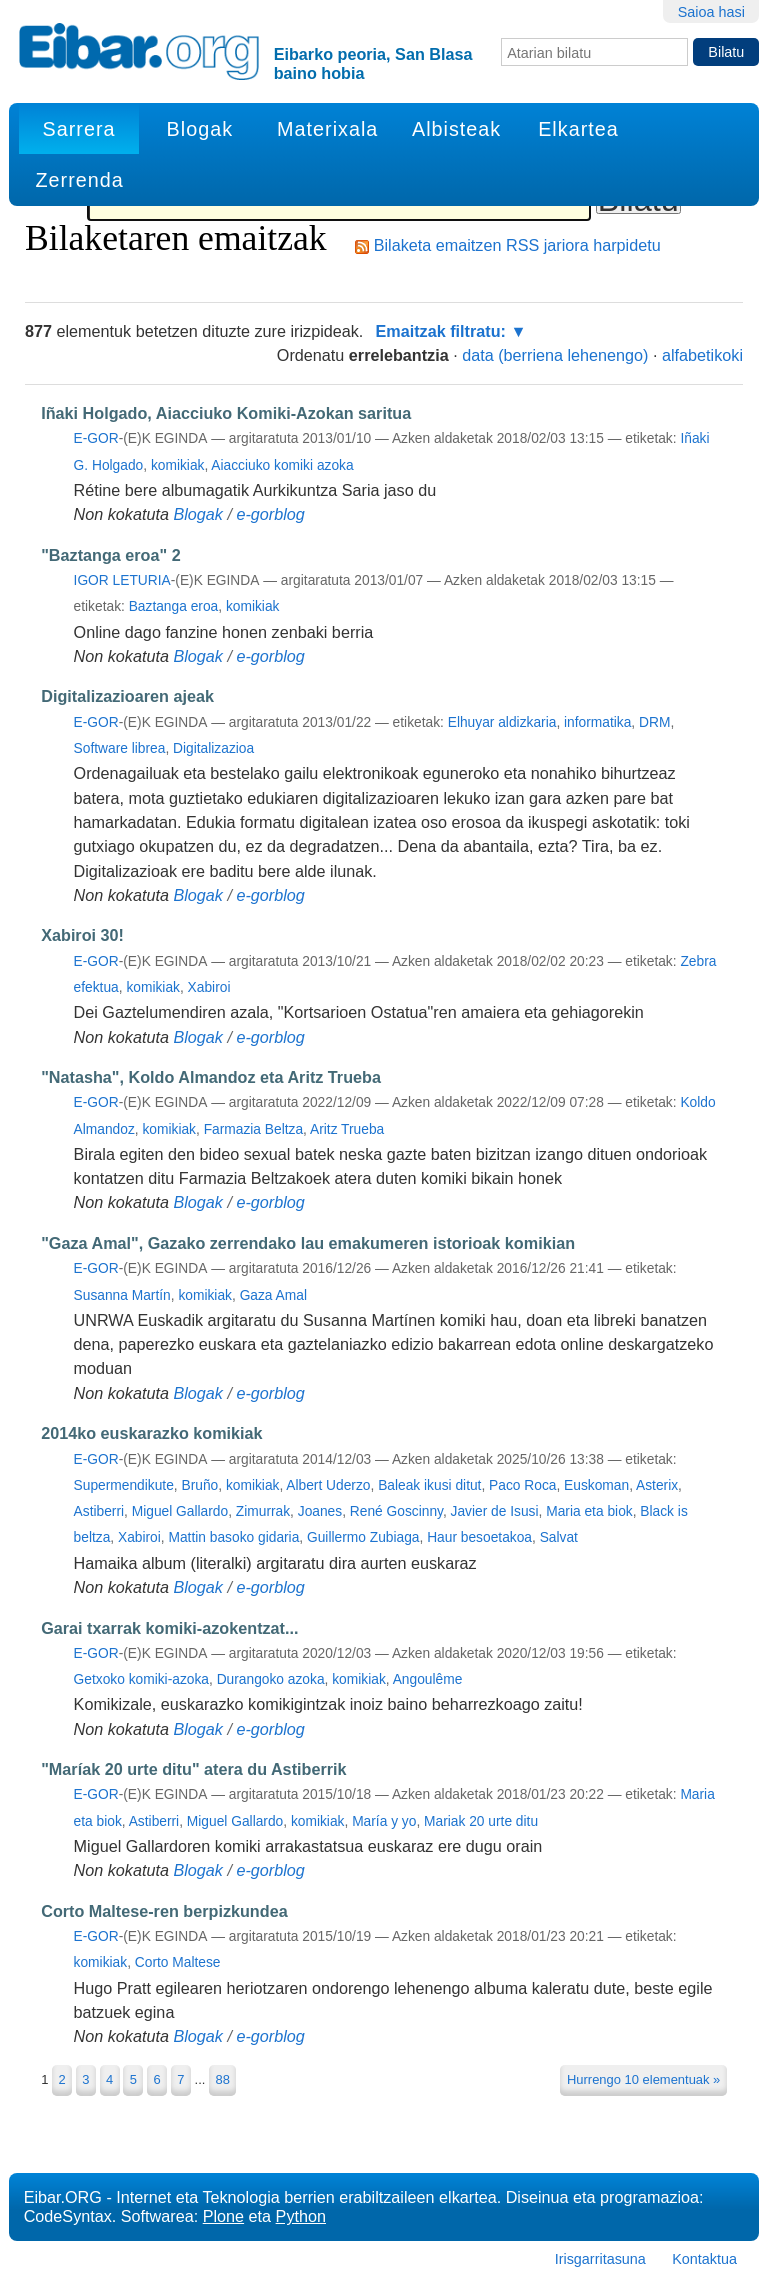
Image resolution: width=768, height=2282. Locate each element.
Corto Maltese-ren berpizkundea (164, 1911)
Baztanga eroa (174, 606)
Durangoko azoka (271, 1679)
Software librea (120, 748)
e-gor (96, 438)
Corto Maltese (178, 1962)
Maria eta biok (589, 1511)
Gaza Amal (273, 1295)
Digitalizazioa (213, 748)
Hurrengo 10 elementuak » (643, 2079)
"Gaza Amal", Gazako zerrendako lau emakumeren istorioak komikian (308, 1243)
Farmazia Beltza (253, 1129)
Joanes (320, 1511)
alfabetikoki (702, 355)
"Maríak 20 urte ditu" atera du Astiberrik (193, 1769)
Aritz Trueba (347, 1129)
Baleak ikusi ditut (429, 1485)
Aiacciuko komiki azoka (282, 465)
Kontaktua (704, 2259)
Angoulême (428, 1679)
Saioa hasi (711, 12)
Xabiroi (209, 987)
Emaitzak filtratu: (441, 331)
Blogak (200, 129)
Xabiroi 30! (82, 935)
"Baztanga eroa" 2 (111, 555)
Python (301, 2216)
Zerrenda (79, 180)
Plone (223, 2216)
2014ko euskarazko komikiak (151, 1433)
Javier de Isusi (495, 1511)
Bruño (199, 1485)
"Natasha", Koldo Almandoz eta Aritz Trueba (211, 1077)
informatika (597, 722)
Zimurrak (263, 1511)
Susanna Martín (122, 1295)
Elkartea (578, 129)
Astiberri (99, 1511)
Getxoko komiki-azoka (141, 1679)
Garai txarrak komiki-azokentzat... (169, 1628)
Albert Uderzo (328, 1485)
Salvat (559, 1537)
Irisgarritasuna (600, 2259)
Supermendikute (124, 1485)
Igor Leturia (122, 580)
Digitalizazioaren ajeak (127, 696)
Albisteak (456, 129)
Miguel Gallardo (180, 1511)
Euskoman (596, 1485)
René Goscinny (396, 1511)
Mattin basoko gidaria (233, 1537)
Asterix (657, 1485)
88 (222, 2079)
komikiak (178, 465)
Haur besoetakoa (479, 1537)
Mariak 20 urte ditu (481, 1821)
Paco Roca (522, 1485)
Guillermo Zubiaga (363, 1537)
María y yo (384, 1821)
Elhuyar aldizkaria (502, 722)
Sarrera (79, 129)
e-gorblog (270, 514)
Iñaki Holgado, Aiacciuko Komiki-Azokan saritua (226, 413)
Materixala (327, 129)
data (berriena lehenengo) (555, 355)
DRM (654, 722)
